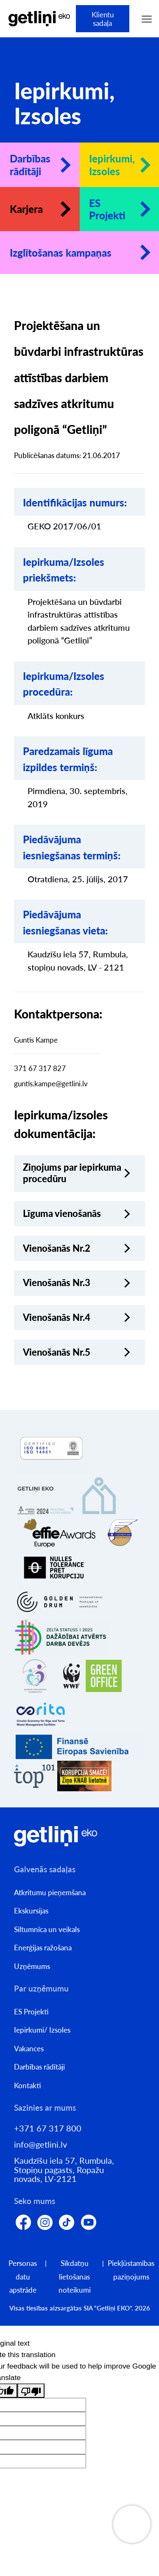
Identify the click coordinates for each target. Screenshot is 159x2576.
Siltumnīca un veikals (47, 1929)
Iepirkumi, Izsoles (112, 164)
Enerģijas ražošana (43, 1947)
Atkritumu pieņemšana (50, 1892)
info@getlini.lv (40, 2144)
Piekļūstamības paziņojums (131, 2270)
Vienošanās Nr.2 (56, 1248)
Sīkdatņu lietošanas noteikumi (75, 2276)
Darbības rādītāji (30, 164)
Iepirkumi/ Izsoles (42, 2029)
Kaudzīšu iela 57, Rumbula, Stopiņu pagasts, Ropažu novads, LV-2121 (64, 2170)
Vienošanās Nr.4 (56, 1317)
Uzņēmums (32, 1966)
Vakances (29, 2048)
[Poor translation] (31, 2390)
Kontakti (27, 2085)
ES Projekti (107, 209)
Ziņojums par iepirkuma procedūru (72, 1173)
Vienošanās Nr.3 (56, 1282)
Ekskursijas (31, 1910)
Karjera (26, 209)
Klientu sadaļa (103, 19)
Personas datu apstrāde (22, 2276)
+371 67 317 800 (47, 2128)
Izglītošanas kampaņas (61, 252)
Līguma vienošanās (62, 1213)
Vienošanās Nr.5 (56, 1352)
